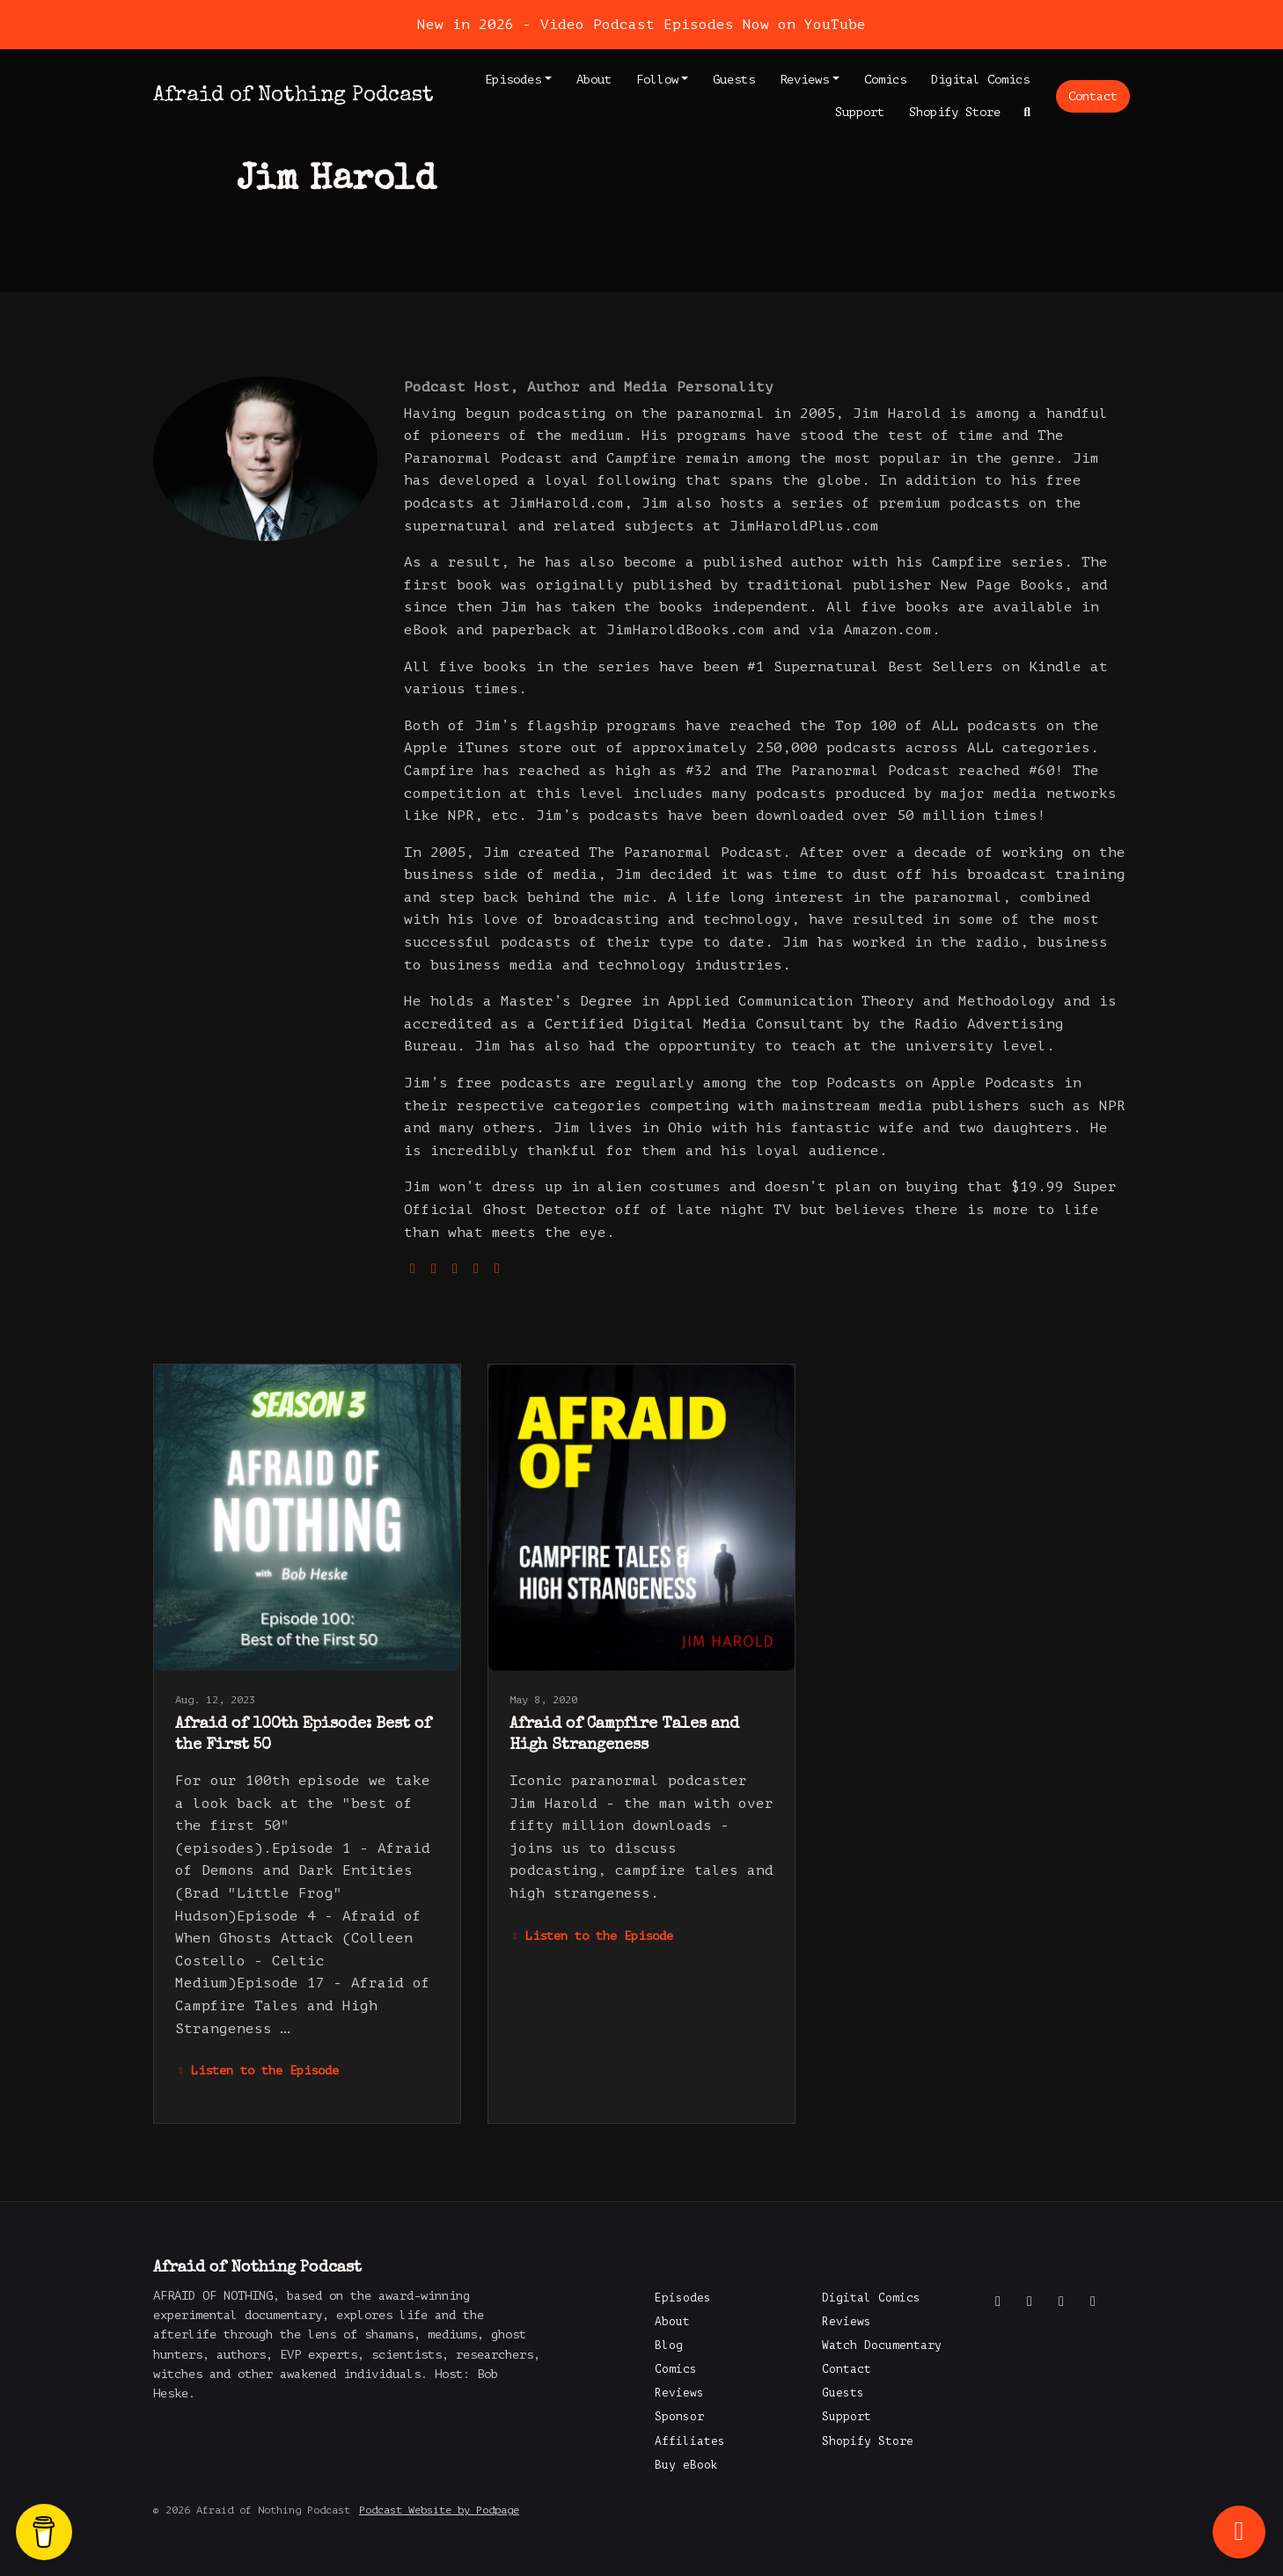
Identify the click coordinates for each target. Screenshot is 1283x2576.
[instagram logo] (455, 1269)
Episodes (513, 79)
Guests (734, 79)
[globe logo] (413, 1269)
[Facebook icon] (998, 2301)
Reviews (804, 79)
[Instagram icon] (1061, 2301)
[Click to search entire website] (1028, 112)
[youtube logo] (476, 1269)
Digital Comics (980, 79)
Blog (669, 2345)
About (594, 79)
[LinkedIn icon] (1093, 2301)
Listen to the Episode (257, 2070)
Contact (1093, 96)
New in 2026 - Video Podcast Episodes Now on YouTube (641, 25)
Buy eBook (686, 2465)
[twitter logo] (434, 1269)
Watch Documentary (882, 2345)
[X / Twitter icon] (1029, 2301)
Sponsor (679, 2417)
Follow (657, 79)
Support (859, 112)
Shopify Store (955, 112)
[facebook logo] (497, 1269)
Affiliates (690, 2441)
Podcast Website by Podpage (439, 2510)
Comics (885, 79)
